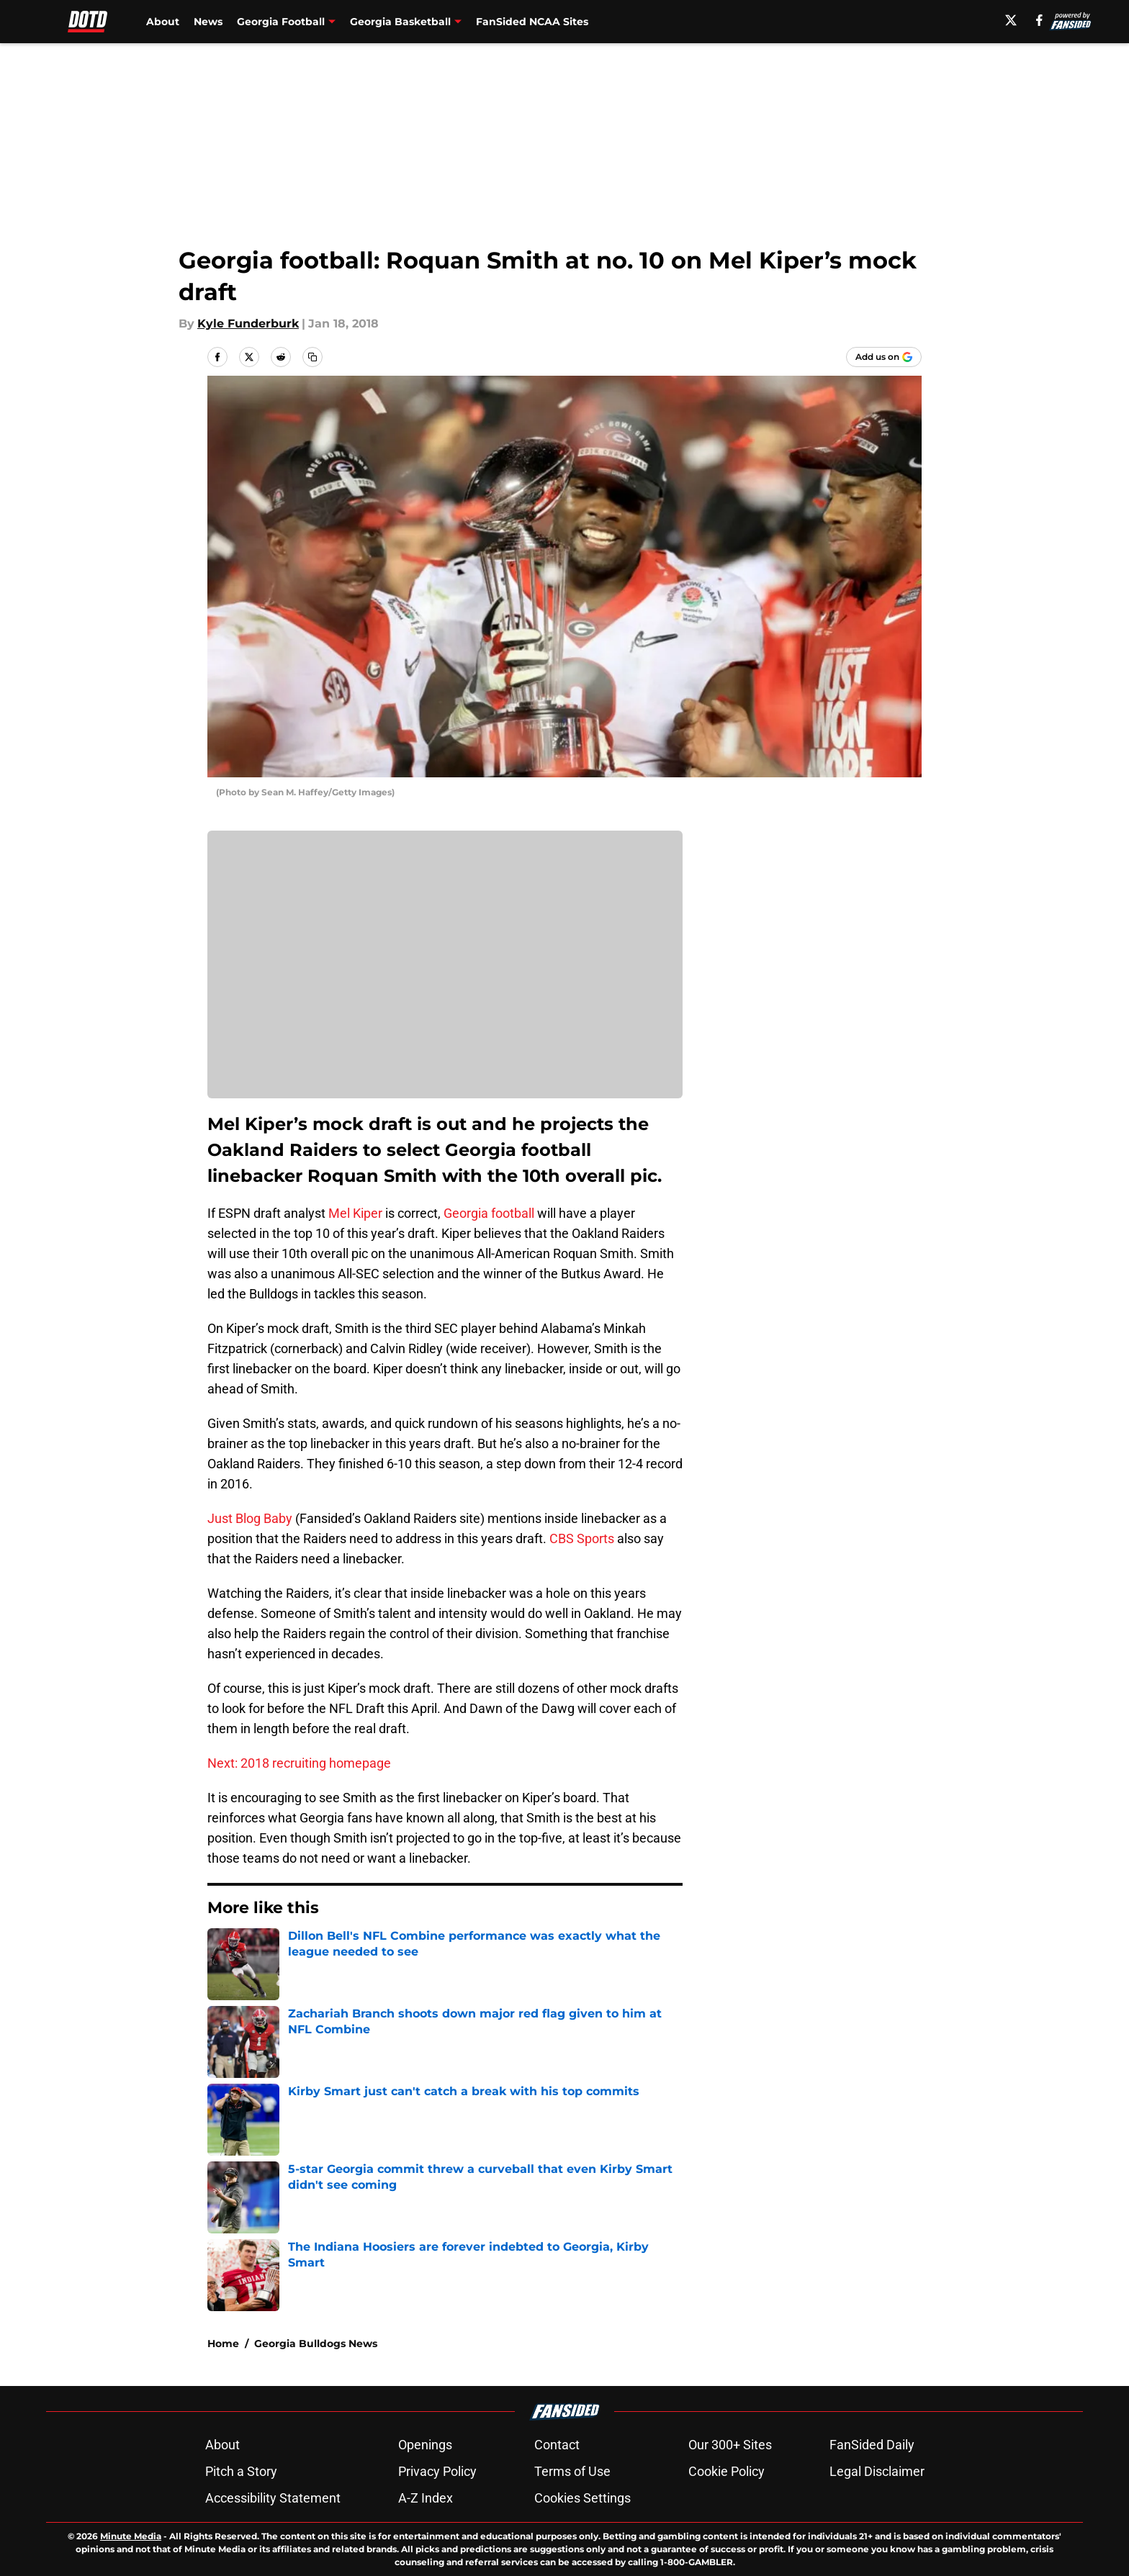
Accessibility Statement (273, 2497)
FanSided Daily (871, 2444)
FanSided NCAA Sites (532, 21)
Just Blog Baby (249, 1518)
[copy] (312, 357)
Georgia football (489, 1213)
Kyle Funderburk (248, 323)
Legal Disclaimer (877, 2471)
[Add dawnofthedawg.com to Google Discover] (884, 357)
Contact (557, 2444)
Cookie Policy (726, 2471)
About (162, 21)
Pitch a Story (241, 2471)
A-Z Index (425, 2497)
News (208, 21)
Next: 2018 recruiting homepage (299, 1763)
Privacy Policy (437, 2471)
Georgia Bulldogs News (315, 2343)
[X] (1011, 20)
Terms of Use (572, 2471)
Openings (425, 2444)
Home (223, 2343)
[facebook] (1039, 20)
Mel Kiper (355, 1213)
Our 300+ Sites (730, 2444)
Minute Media (130, 2536)
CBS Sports (581, 1538)
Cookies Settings (582, 2497)
